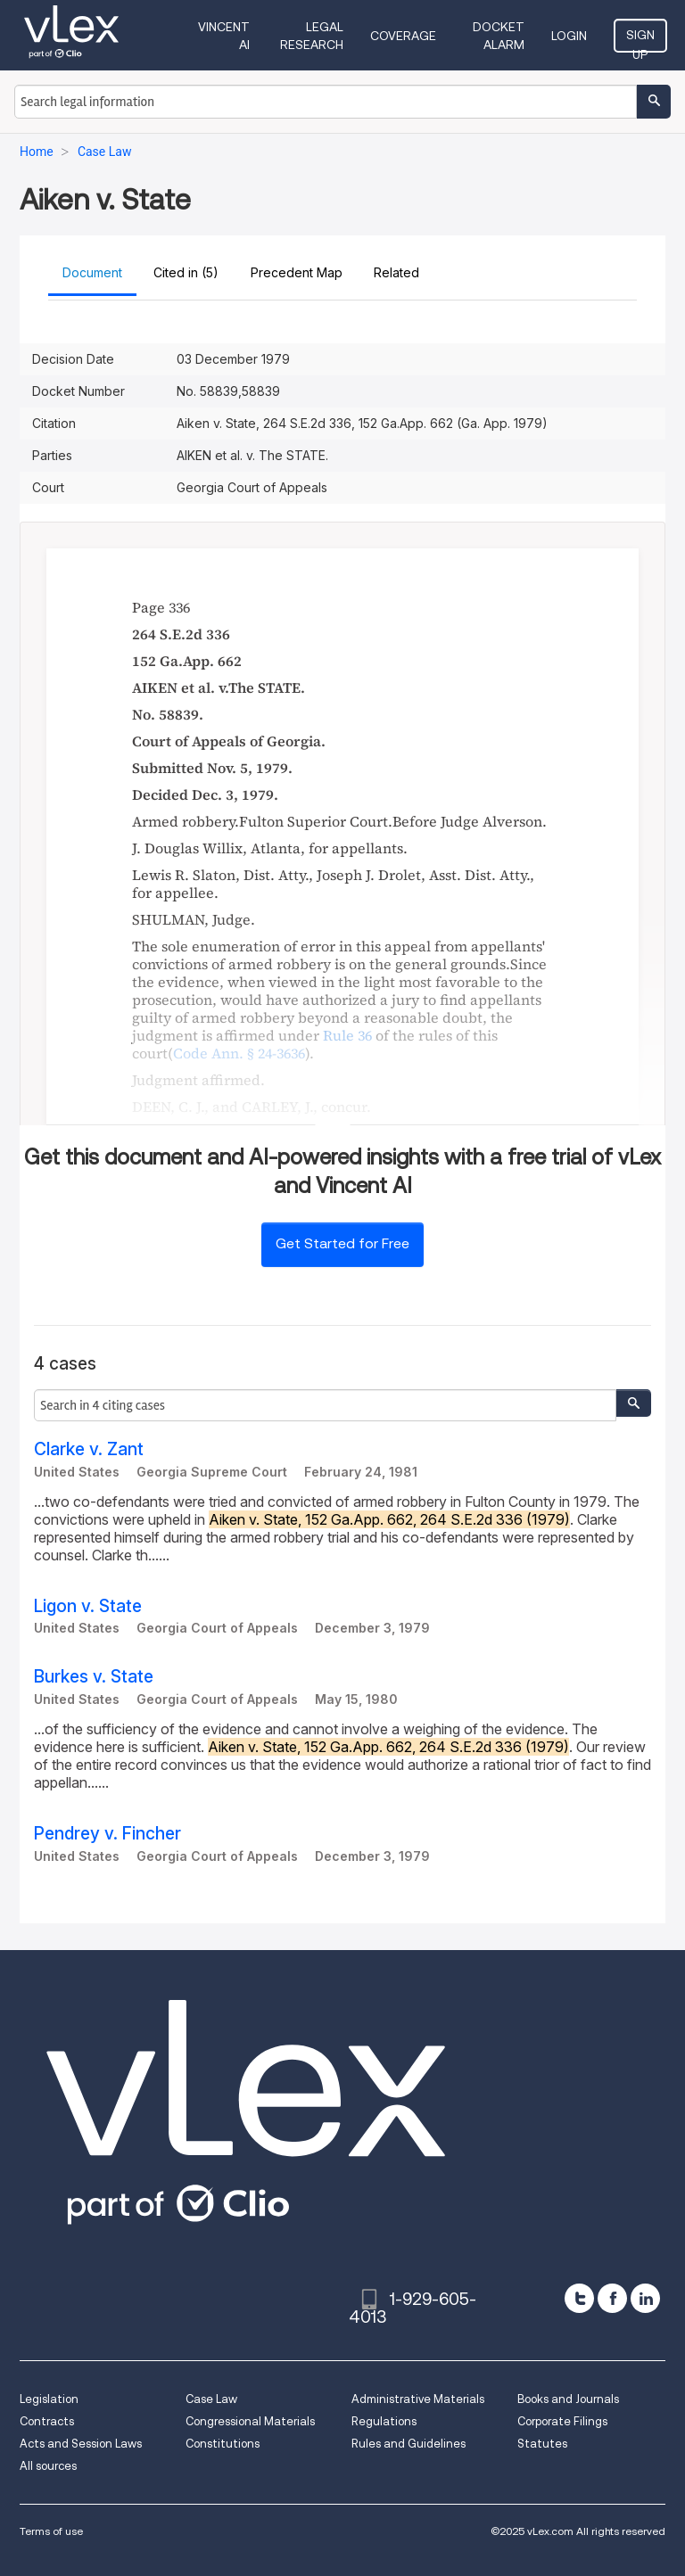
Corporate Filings (562, 2421)
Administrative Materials (417, 2399)
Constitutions (223, 2443)
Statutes (542, 2443)
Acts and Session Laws (81, 2443)
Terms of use (51, 2531)
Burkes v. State (93, 1677)
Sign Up (640, 40)
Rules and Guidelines (408, 2443)
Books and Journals (568, 2399)
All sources (48, 2466)
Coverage (403, 36)
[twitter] (579, 2298)
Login (569, 36)
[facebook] (612, 2298)
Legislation (49, 2399)
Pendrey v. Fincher (107, 1833)
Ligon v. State (88, 1606)
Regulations (384, 2421)
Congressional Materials (250, 2421)
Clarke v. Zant (89, 1449)
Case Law (211, 2399)
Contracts (47, 2421)
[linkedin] (645, 2298)
